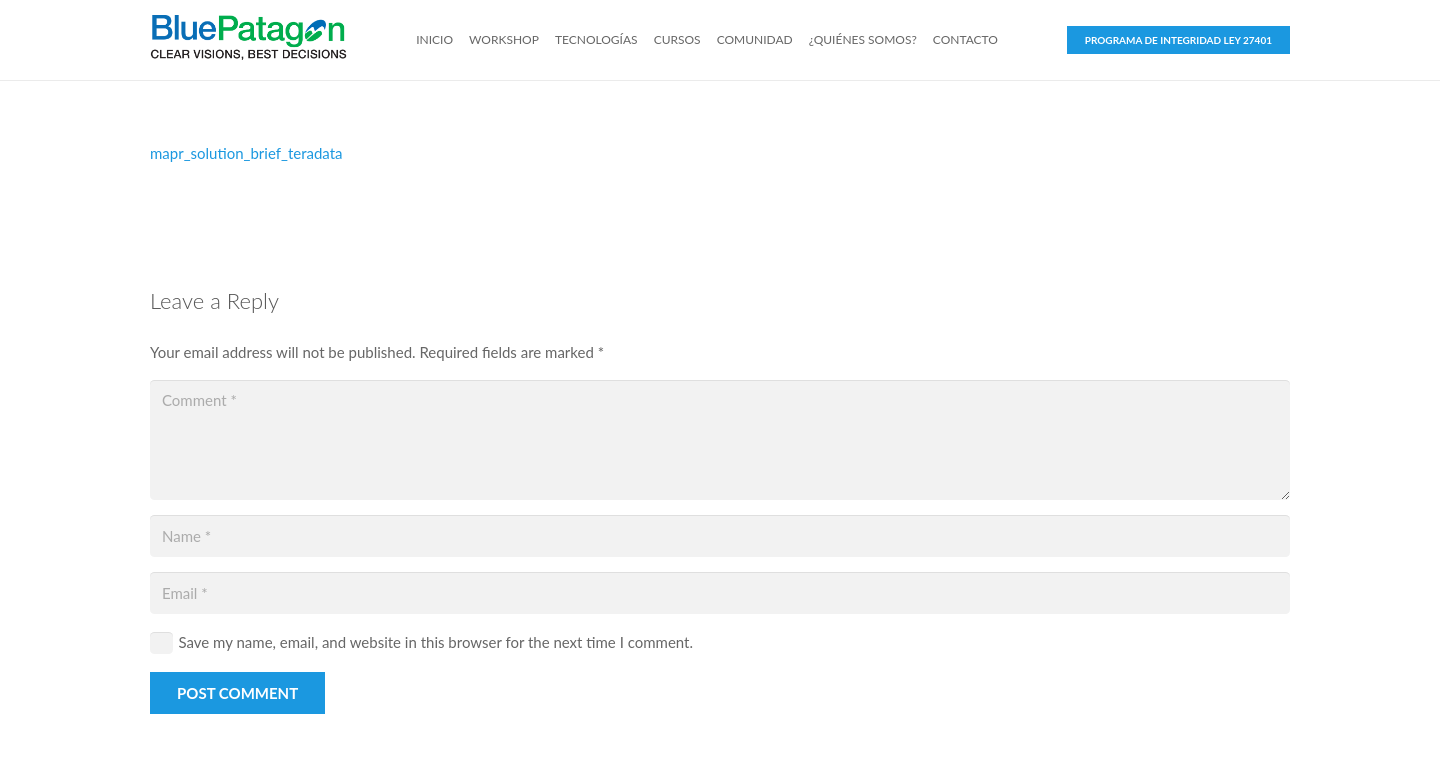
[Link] (248, 40)
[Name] (720, 536)
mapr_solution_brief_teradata (246, 153)
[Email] (720, 593)
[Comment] (720, 440)
